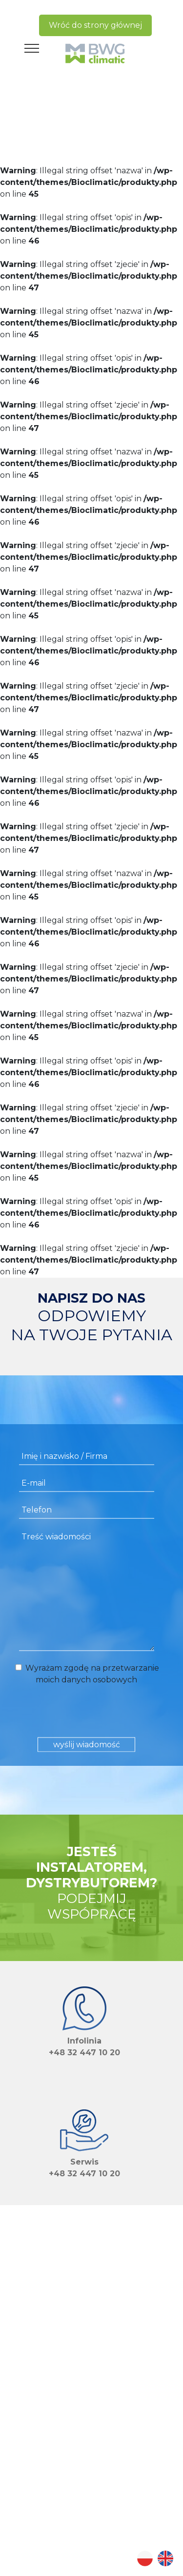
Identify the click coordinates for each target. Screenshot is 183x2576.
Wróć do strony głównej (95, 25)
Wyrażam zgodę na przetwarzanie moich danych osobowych (86, 1673)
